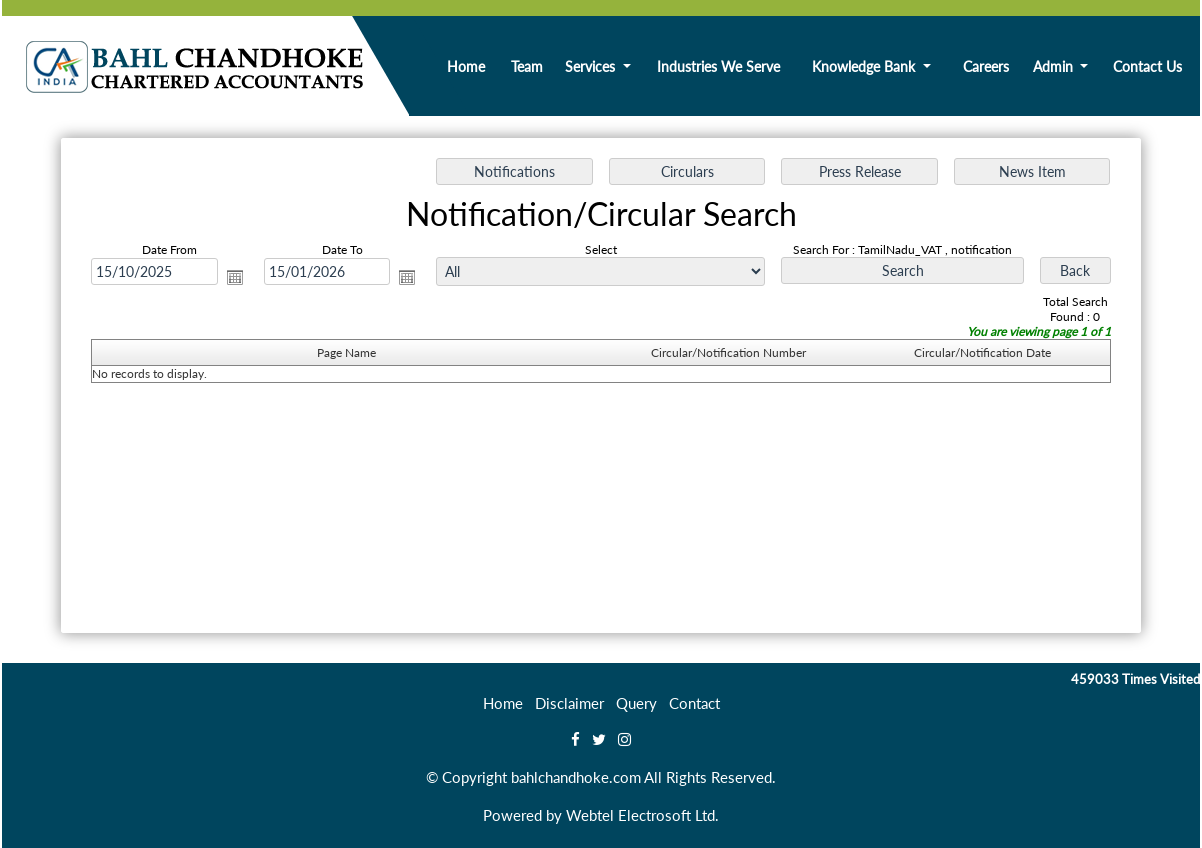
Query (636, 703)
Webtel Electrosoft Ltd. (642, 815)
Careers (986, 66)
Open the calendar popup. (235, 277)
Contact (694, 703)
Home (466, 66)
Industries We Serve (718, 66)
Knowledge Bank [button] (865, 66)
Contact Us (1147, 66)
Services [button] (592, 66)
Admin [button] (1055, 66)
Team (527, 66)
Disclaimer (569, 703)
